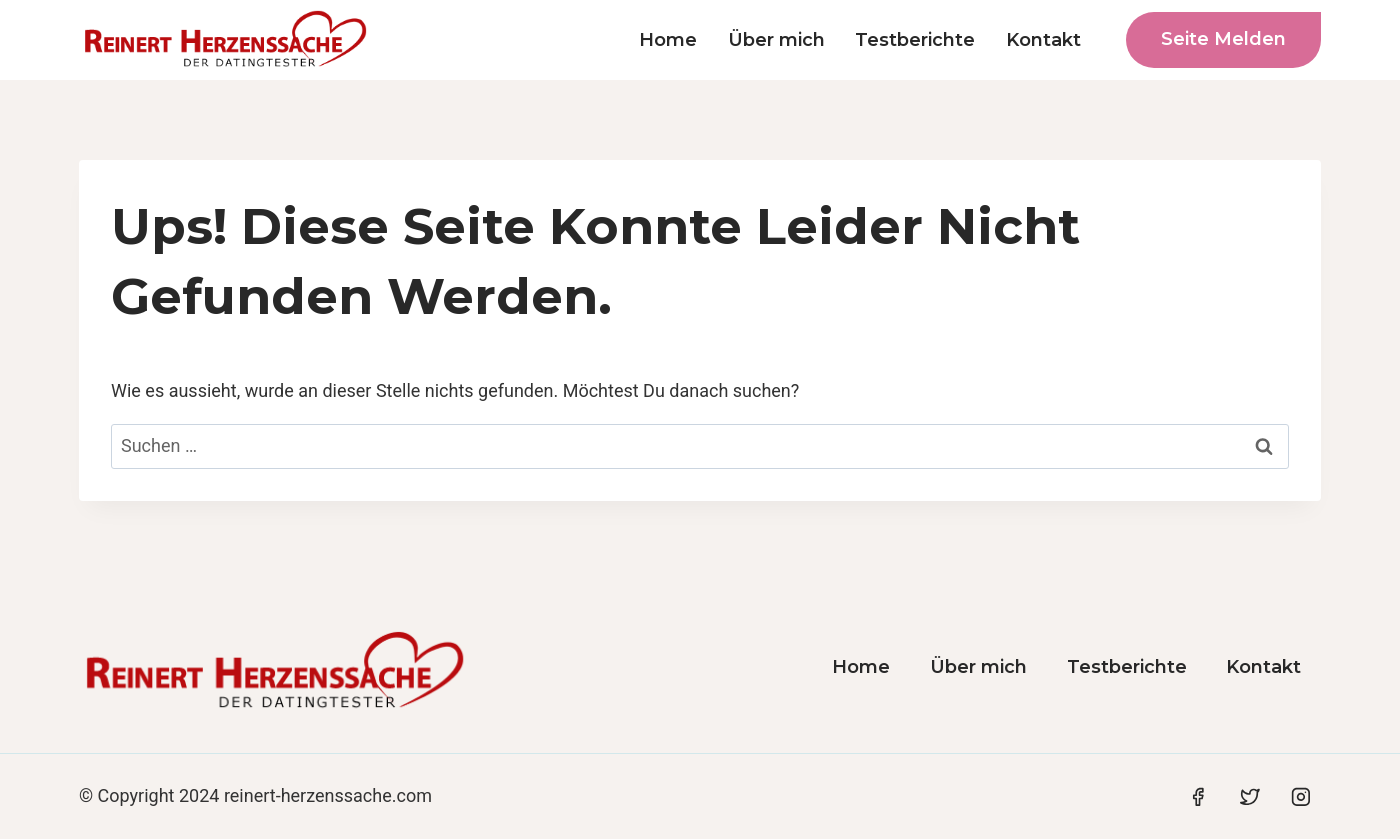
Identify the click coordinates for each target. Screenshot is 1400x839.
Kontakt (1043, 40)
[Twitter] (1250, 797)
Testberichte (915, 40)
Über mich (776, 40)
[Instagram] (1301, 797)
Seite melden (1223, 39)
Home (668, 40)
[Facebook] (1198, 797)
